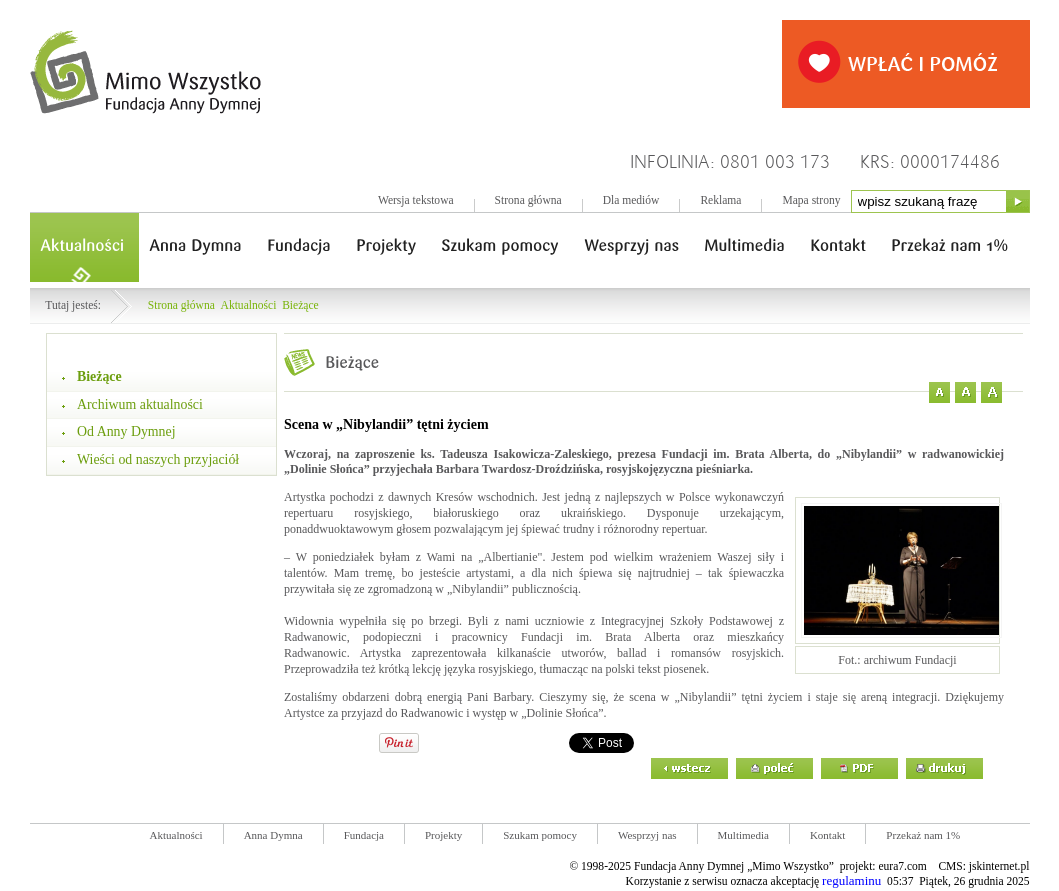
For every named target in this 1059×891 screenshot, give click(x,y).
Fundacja (364, 835)
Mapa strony (811, 200)
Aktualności (249, 305)
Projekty (443, 835)
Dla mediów (631, 200)
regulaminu (851, 880)
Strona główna (528, 200)
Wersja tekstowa (416, 200)
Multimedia (743, 835)
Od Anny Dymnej (126, 431)
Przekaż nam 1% (923, 835)
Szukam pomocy (540, 835)
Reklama (720, 200)
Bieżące (300, 305)
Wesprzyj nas (647, 835)
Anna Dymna (273, 835)
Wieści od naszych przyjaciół (158, 459)
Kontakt (827, 835)
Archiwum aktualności (140, 404)
